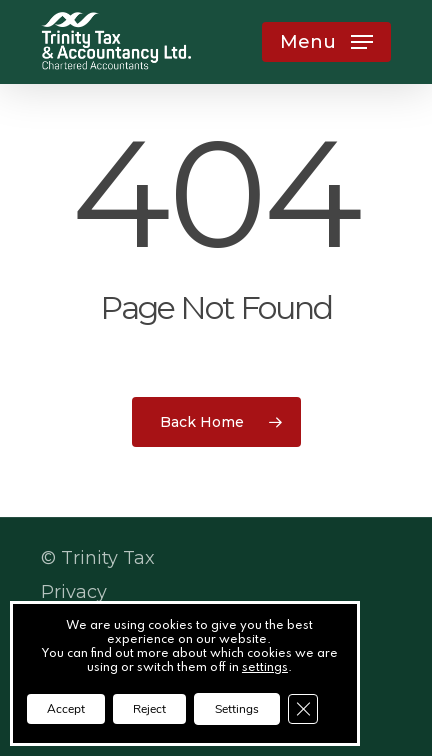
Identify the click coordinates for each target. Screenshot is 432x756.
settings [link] (265, 668)
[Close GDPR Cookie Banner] (303, 709)
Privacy (74, 592)
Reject (149, 709)
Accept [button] (66, 709)
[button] (326, 42)
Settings (237, 709)
